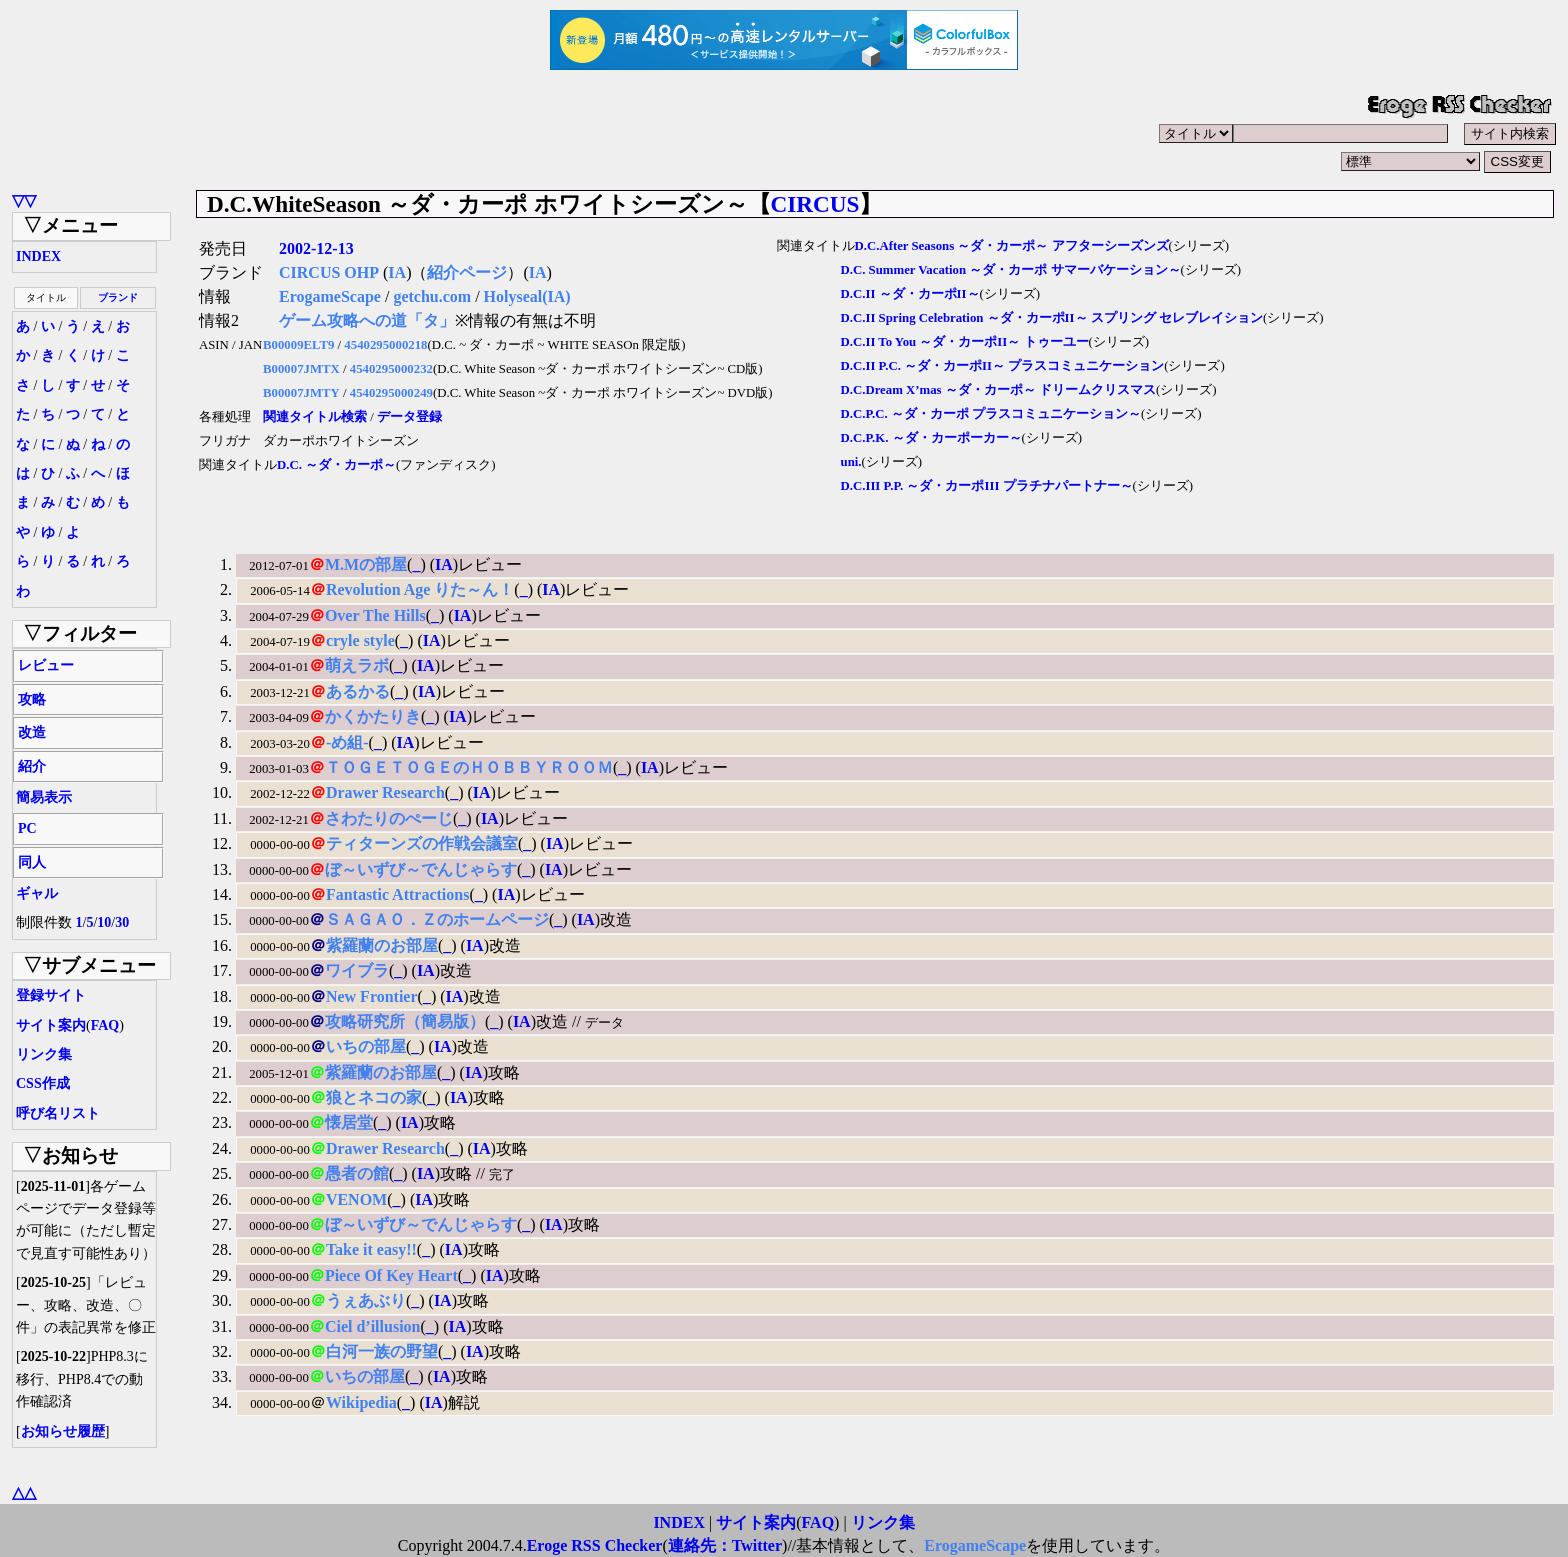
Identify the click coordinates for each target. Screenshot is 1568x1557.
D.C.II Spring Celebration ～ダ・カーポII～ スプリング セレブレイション (1052, 318)
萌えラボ (357, 665)
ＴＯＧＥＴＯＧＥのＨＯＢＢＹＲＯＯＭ (469, 767)
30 (122, 922)
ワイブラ (357, 970)
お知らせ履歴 (63, 1431)
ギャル (37, 893)
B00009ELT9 (298, 345)
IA (397, 272)
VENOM (356, 1199)
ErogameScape (330, 296)
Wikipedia (361, 1402)
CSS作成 (43, 1083)
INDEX (38, 256)
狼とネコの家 (374, 1097)
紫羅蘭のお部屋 (382, 945)
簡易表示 (44, 797)
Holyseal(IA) (527, 296)
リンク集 (44, 1054)
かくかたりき (373, 716)
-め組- (347, 742)
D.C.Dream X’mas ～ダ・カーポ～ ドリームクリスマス (998, 390)
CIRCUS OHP (329, 272)
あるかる (358, 691)
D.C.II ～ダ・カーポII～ (910, 294)
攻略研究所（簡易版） (405, 1021)
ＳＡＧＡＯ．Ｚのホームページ (437, 919)
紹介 (32, 766)
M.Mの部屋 (366, 564)
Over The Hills (375, 615)
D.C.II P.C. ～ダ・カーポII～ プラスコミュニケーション (1003, 366)
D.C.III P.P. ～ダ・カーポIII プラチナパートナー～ (987, 486)
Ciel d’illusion (373, 1326)
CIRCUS (815, 204)
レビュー (46, 665)
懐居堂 (349, 1122)
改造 (32, 732)
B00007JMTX (301, 369)
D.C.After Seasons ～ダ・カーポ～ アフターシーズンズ (1012, 246)
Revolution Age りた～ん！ (420, 589)
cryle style (360, 640)
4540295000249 (391, 393)
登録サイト (51, 995)
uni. (851, 462)
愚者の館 (357, 1173)
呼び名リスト (58, 1113)
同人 (32, 862)
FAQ (105, 1025)
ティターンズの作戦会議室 (422, 843)
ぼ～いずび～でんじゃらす (421, 869)
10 (104, 922)
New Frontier (372, 996)
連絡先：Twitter (725, 1545)
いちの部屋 (366, 1046)
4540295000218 (385, 345)
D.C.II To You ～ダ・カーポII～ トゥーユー (965, 342)
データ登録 (409, 417)
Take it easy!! (371, 1249)
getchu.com (432, 296)
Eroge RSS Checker (595, 1545)
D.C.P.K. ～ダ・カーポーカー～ (931, 438)
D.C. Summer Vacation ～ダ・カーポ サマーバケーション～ (1011, 270)
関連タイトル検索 (315, 417)
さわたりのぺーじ (389, 818)
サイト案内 (51, 1025)
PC (27, 828)
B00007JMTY (301, 393)
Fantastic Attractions (398, 894)
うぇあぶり (366, 1300)
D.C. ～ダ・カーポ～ (336, 465)
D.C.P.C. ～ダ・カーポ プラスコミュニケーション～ (991, 414)
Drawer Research (385, 792)
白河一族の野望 (382, 1351)
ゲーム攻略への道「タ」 (367, 320)
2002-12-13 (316, 248)
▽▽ (24, 200)
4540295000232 (391, 369)
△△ (24, 1492)
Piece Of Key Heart (391, 1275)
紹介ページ (467, 272)
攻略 (32, 699)
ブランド (118, 297)
